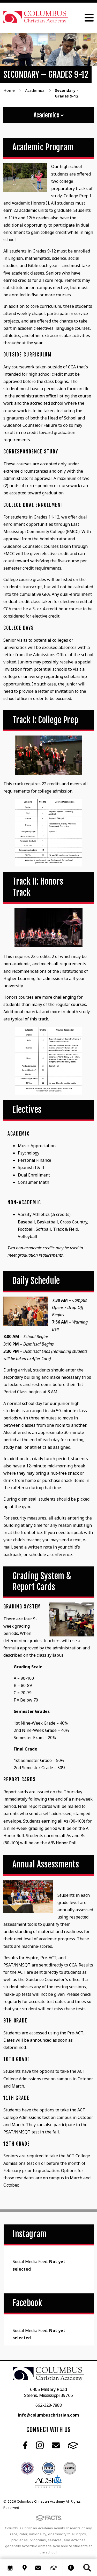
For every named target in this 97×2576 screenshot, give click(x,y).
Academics (49, 115)
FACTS (73, 2445)
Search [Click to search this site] (87, 2567)
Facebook (25, 2445)
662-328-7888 (48, 2405)
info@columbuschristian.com (48, 2415)
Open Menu (89, 18)
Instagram (40, 2445)
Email (56, 2445)
